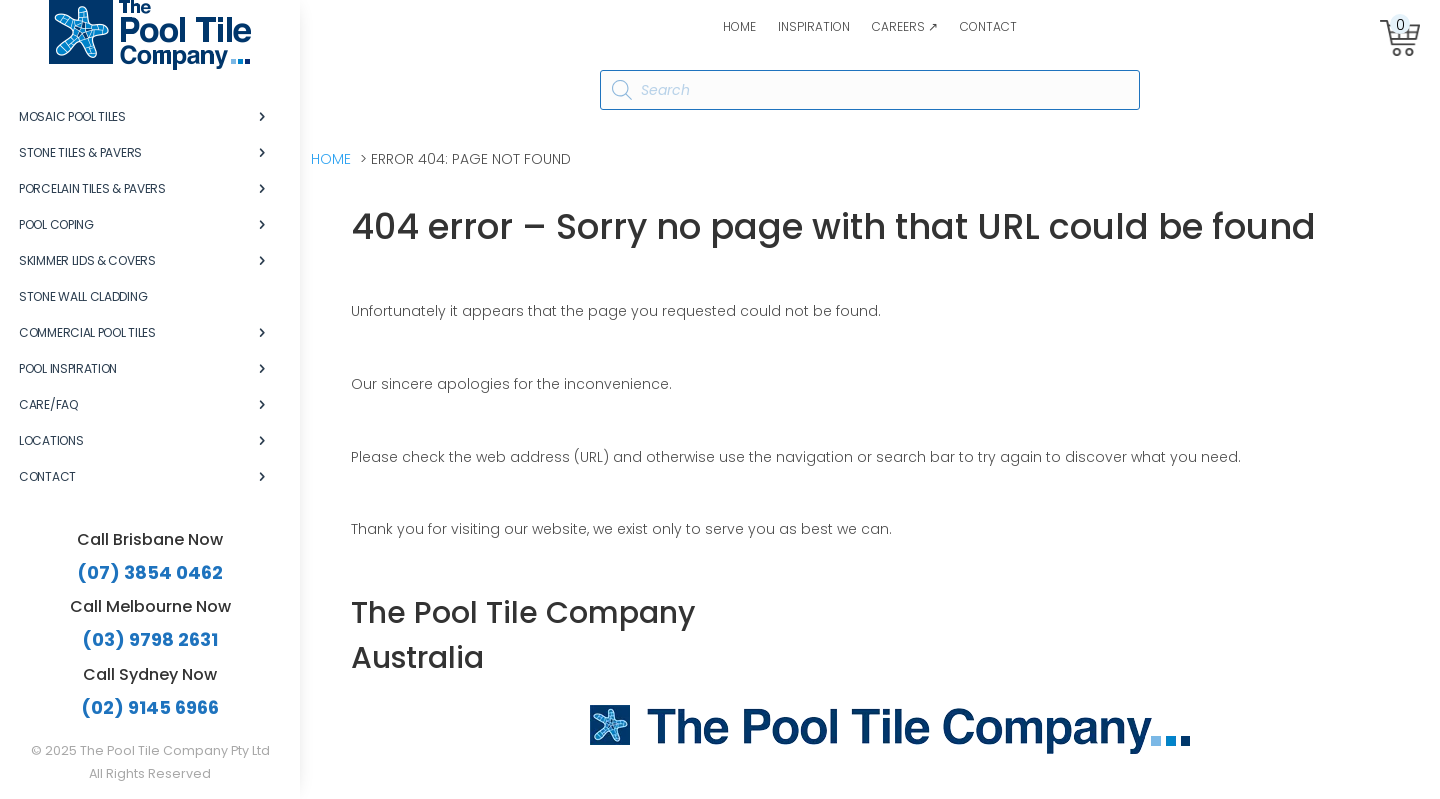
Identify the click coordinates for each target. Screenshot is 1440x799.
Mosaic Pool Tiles (72, 116)
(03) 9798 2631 (150, 639)
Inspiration (814, 27)
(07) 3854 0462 (150, 572)
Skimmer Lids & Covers (87, 260)
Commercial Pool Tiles (87, 332)
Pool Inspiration (68, 368)
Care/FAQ (48, 404)
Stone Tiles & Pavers (80, 152)
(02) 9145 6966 (150, 707)
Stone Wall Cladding (83, 296)
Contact (988, 27)
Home (739, 27)
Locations (51, 440)
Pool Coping (56, 224)
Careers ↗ (905, 27)
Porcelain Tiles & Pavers (92, 188)
